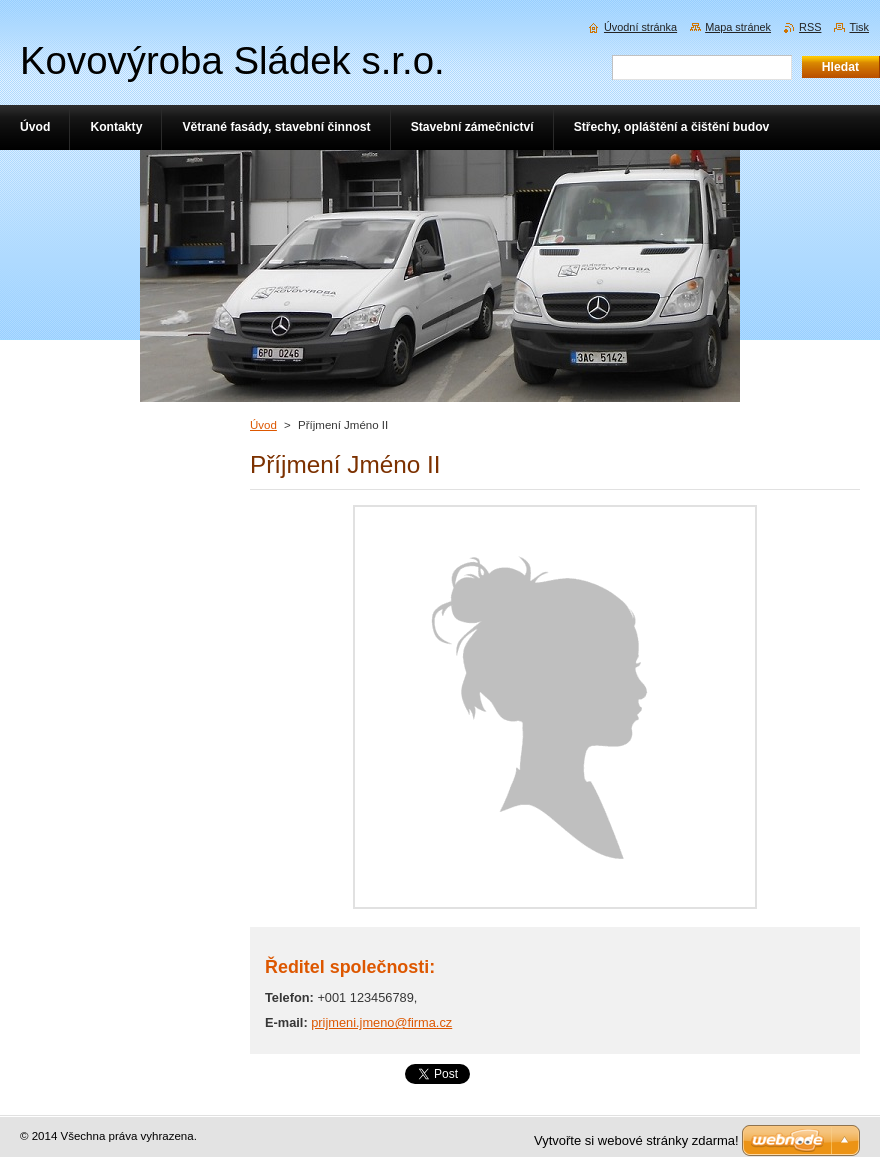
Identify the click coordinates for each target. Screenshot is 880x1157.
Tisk (859, 27)
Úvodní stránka (640, 27)
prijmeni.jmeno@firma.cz (381, 1022)
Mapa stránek (738, 27)
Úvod (263, 425)
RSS (810, 27)
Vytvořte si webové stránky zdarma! (636, 1140)
